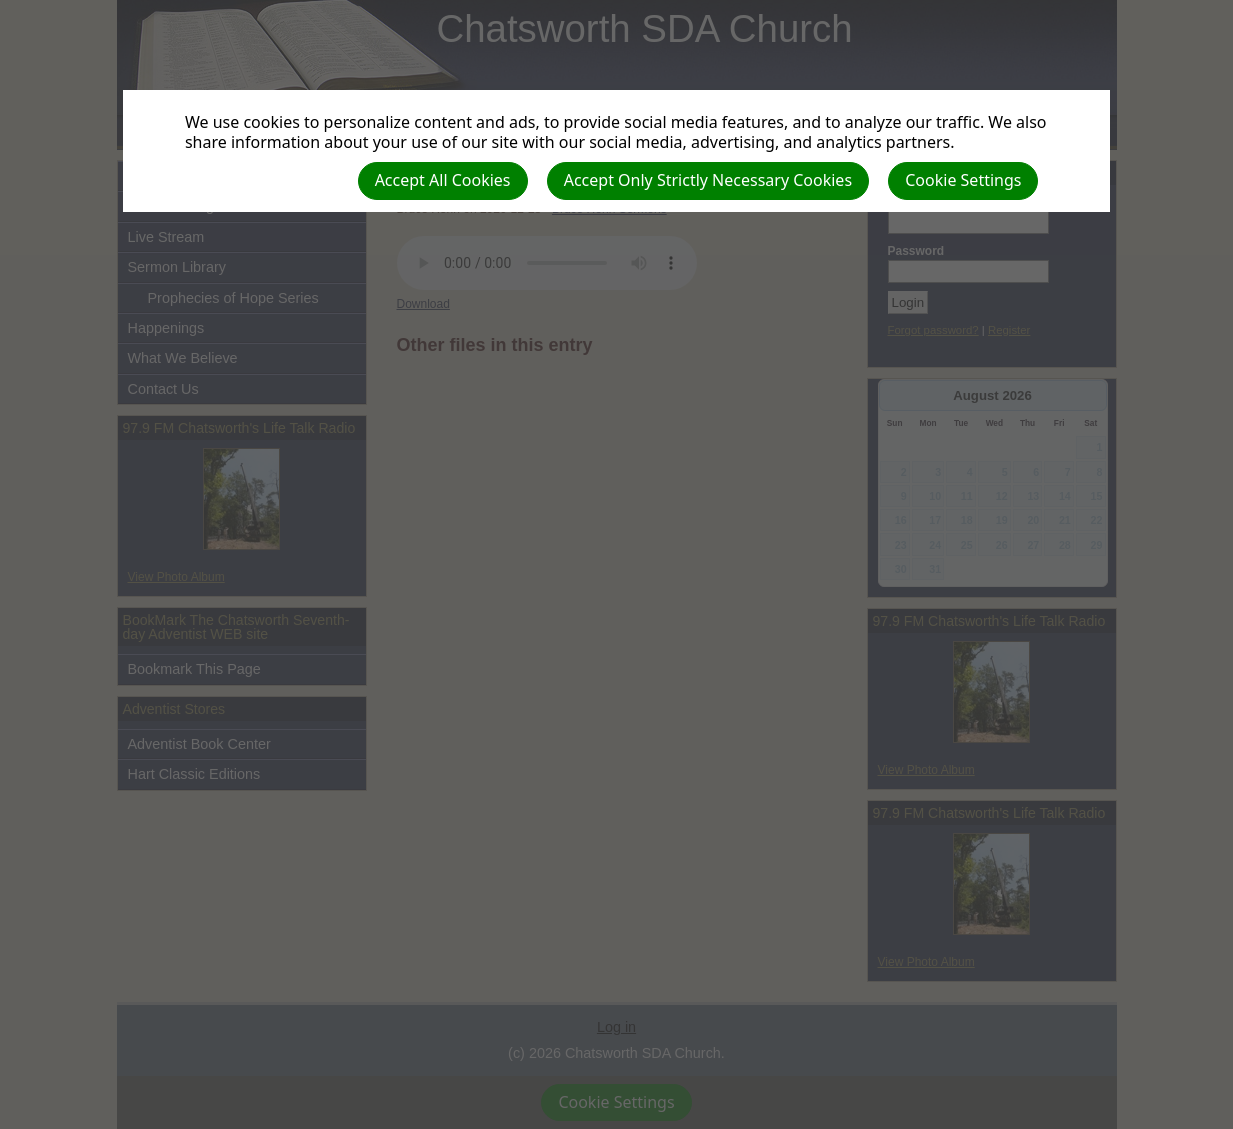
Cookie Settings (963, 180)
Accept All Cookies (443, 180)
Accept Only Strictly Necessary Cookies (708, 180)
